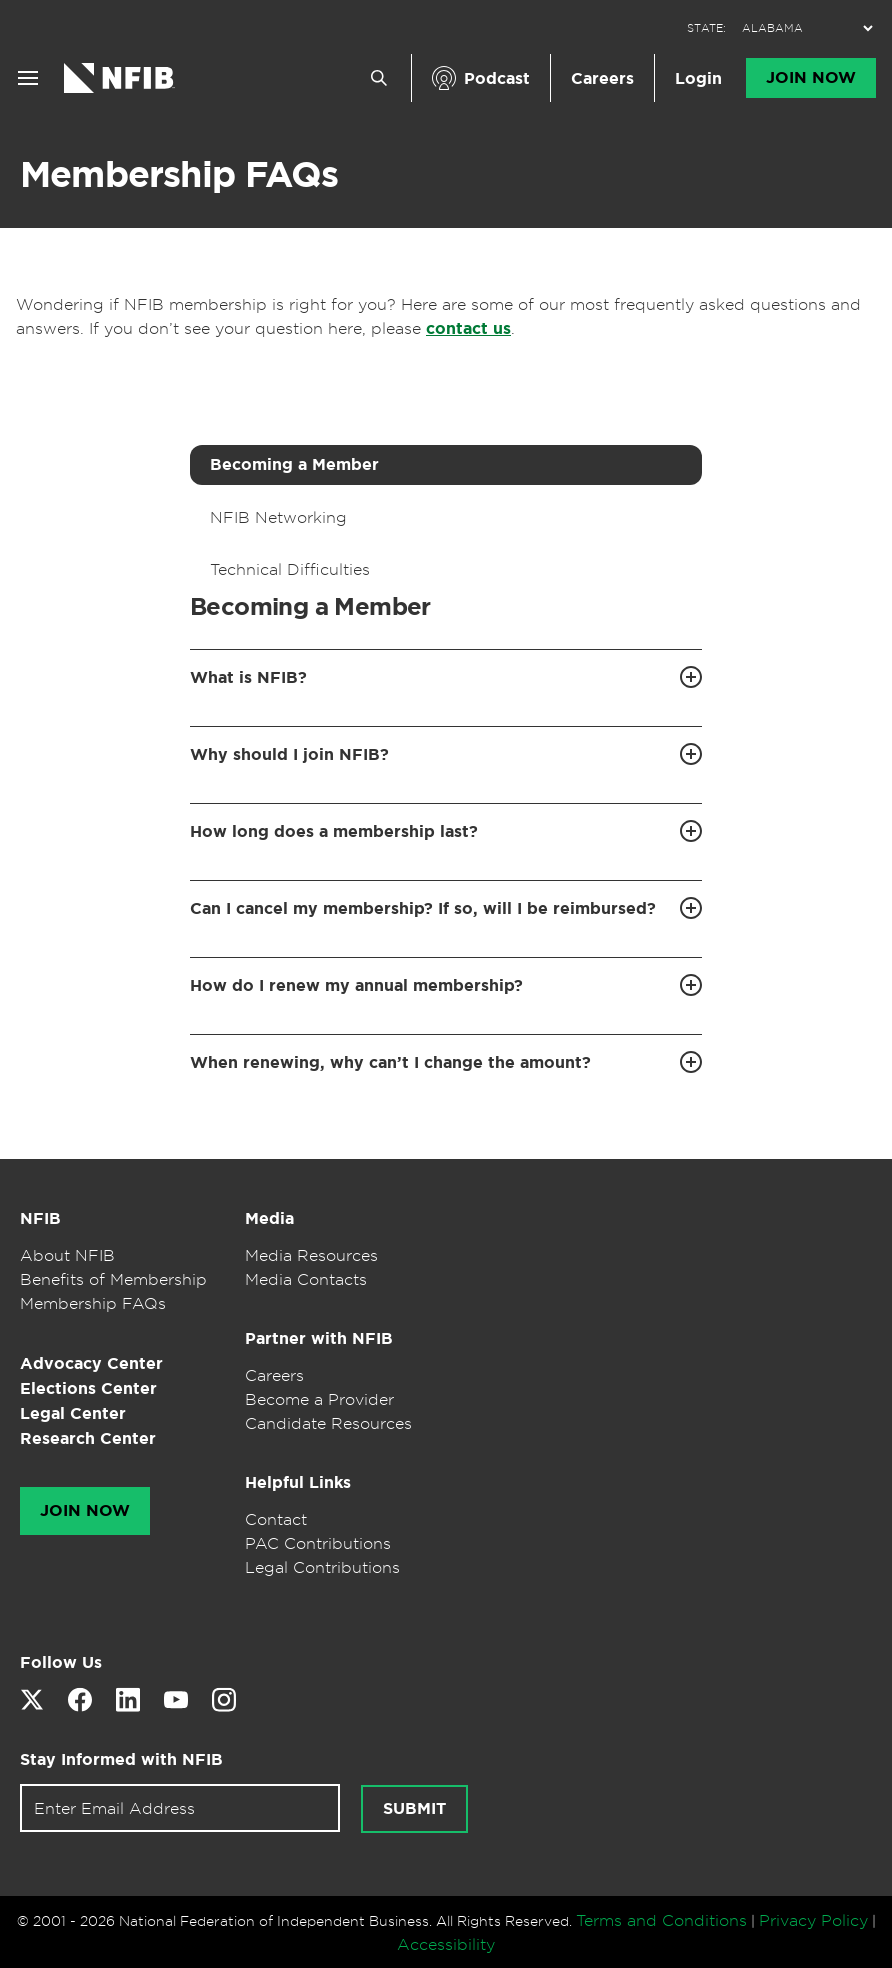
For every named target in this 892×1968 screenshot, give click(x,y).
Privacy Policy (813, 1920)
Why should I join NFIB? (289, 754)
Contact (276, 1519)
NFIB (40, 1218)
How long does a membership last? (334, 831)
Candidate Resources (328, 1423)
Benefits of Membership (113, 1279)
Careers (602, 78)
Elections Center (88, 1388)
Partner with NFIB (319, 1338)
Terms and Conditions (661, 1920)
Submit (414, 1809)
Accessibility (446, 1944)
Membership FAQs (179, 174)
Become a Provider (319, 1399)
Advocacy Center (91, 1363)
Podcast (497, 78)
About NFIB (67, 1255)
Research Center (88, 1438)
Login (698, 78)
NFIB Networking (278, 517)
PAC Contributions (318, 1543)
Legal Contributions (322, 1567)
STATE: (706, 28)
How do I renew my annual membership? (356, 985)
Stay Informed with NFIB (121, 1759)
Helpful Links (298, 1482)
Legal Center (73, 1413)
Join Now (811, 78)
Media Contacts (306, 1279)
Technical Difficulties (290, 569)
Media (269, 1218)
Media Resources (311, 1255)
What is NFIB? (248, 677)
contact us (468, 328)
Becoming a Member (294, 464)
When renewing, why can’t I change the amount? (390, 1062)
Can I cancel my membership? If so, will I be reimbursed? (423, 908)
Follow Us (61, 1662)
